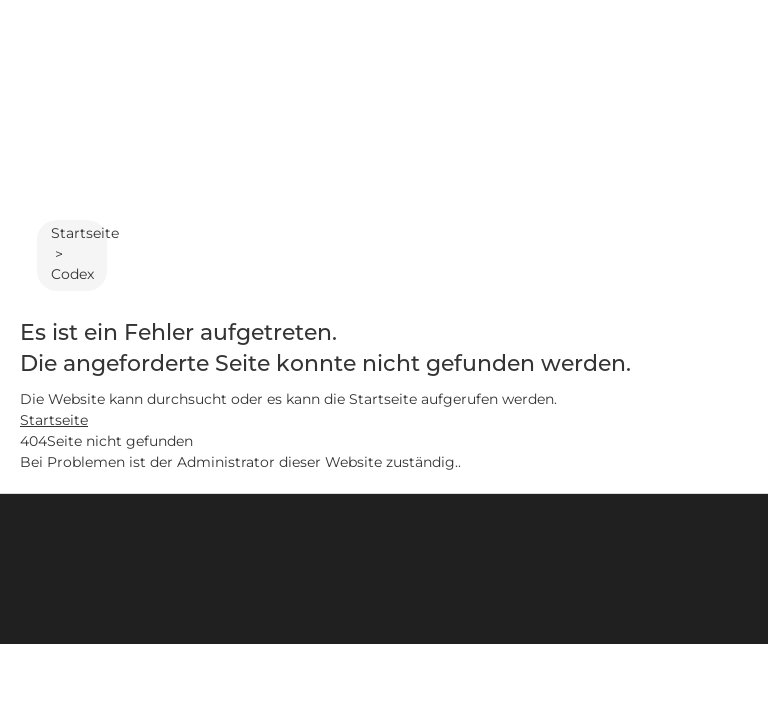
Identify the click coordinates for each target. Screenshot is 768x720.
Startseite (85, 233)
